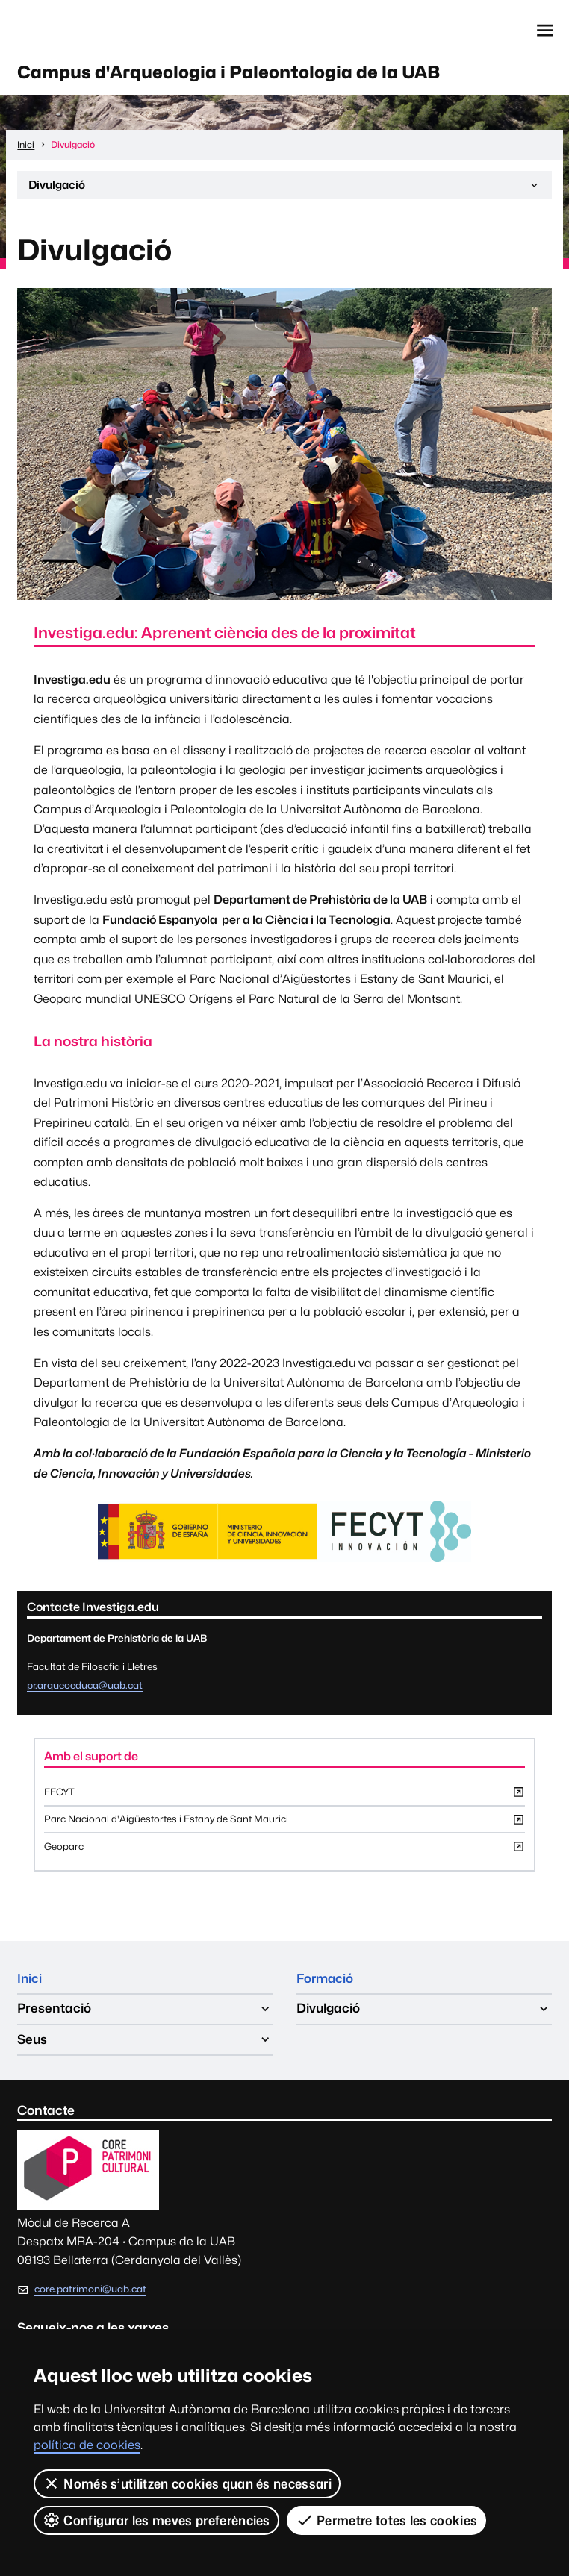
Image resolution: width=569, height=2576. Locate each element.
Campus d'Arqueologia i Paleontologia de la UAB (241, 73)
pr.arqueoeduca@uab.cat (85, 1688)
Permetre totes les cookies (387, 2520)
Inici (30, 1983)
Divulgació (284, 191)
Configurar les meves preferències (156, 2520)
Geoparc (284, 1854)
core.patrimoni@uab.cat (90, 2295)
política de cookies (87, 2445)
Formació (326, 1983)
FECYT (284, 1799)
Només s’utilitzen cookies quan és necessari (187, 2483)
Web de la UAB (87, 30)
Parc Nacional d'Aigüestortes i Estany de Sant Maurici (284, 1826)
